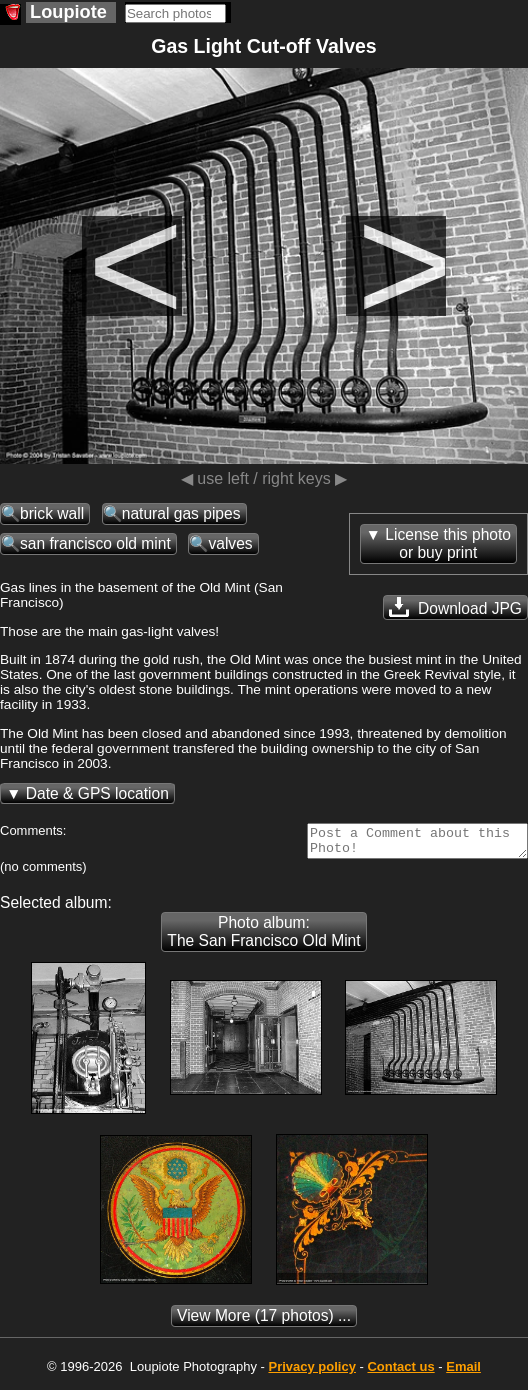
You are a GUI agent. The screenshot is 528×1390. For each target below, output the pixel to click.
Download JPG (455, 607)
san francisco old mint (95, 543)
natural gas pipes (181, 513)
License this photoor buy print (448, 543)
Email (463, 1372)
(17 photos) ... (264, 1321)
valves (230, 543)
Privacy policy (311, 1372)
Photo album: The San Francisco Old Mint (263, 937)
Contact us (400, 1372)
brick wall (52, 513)
